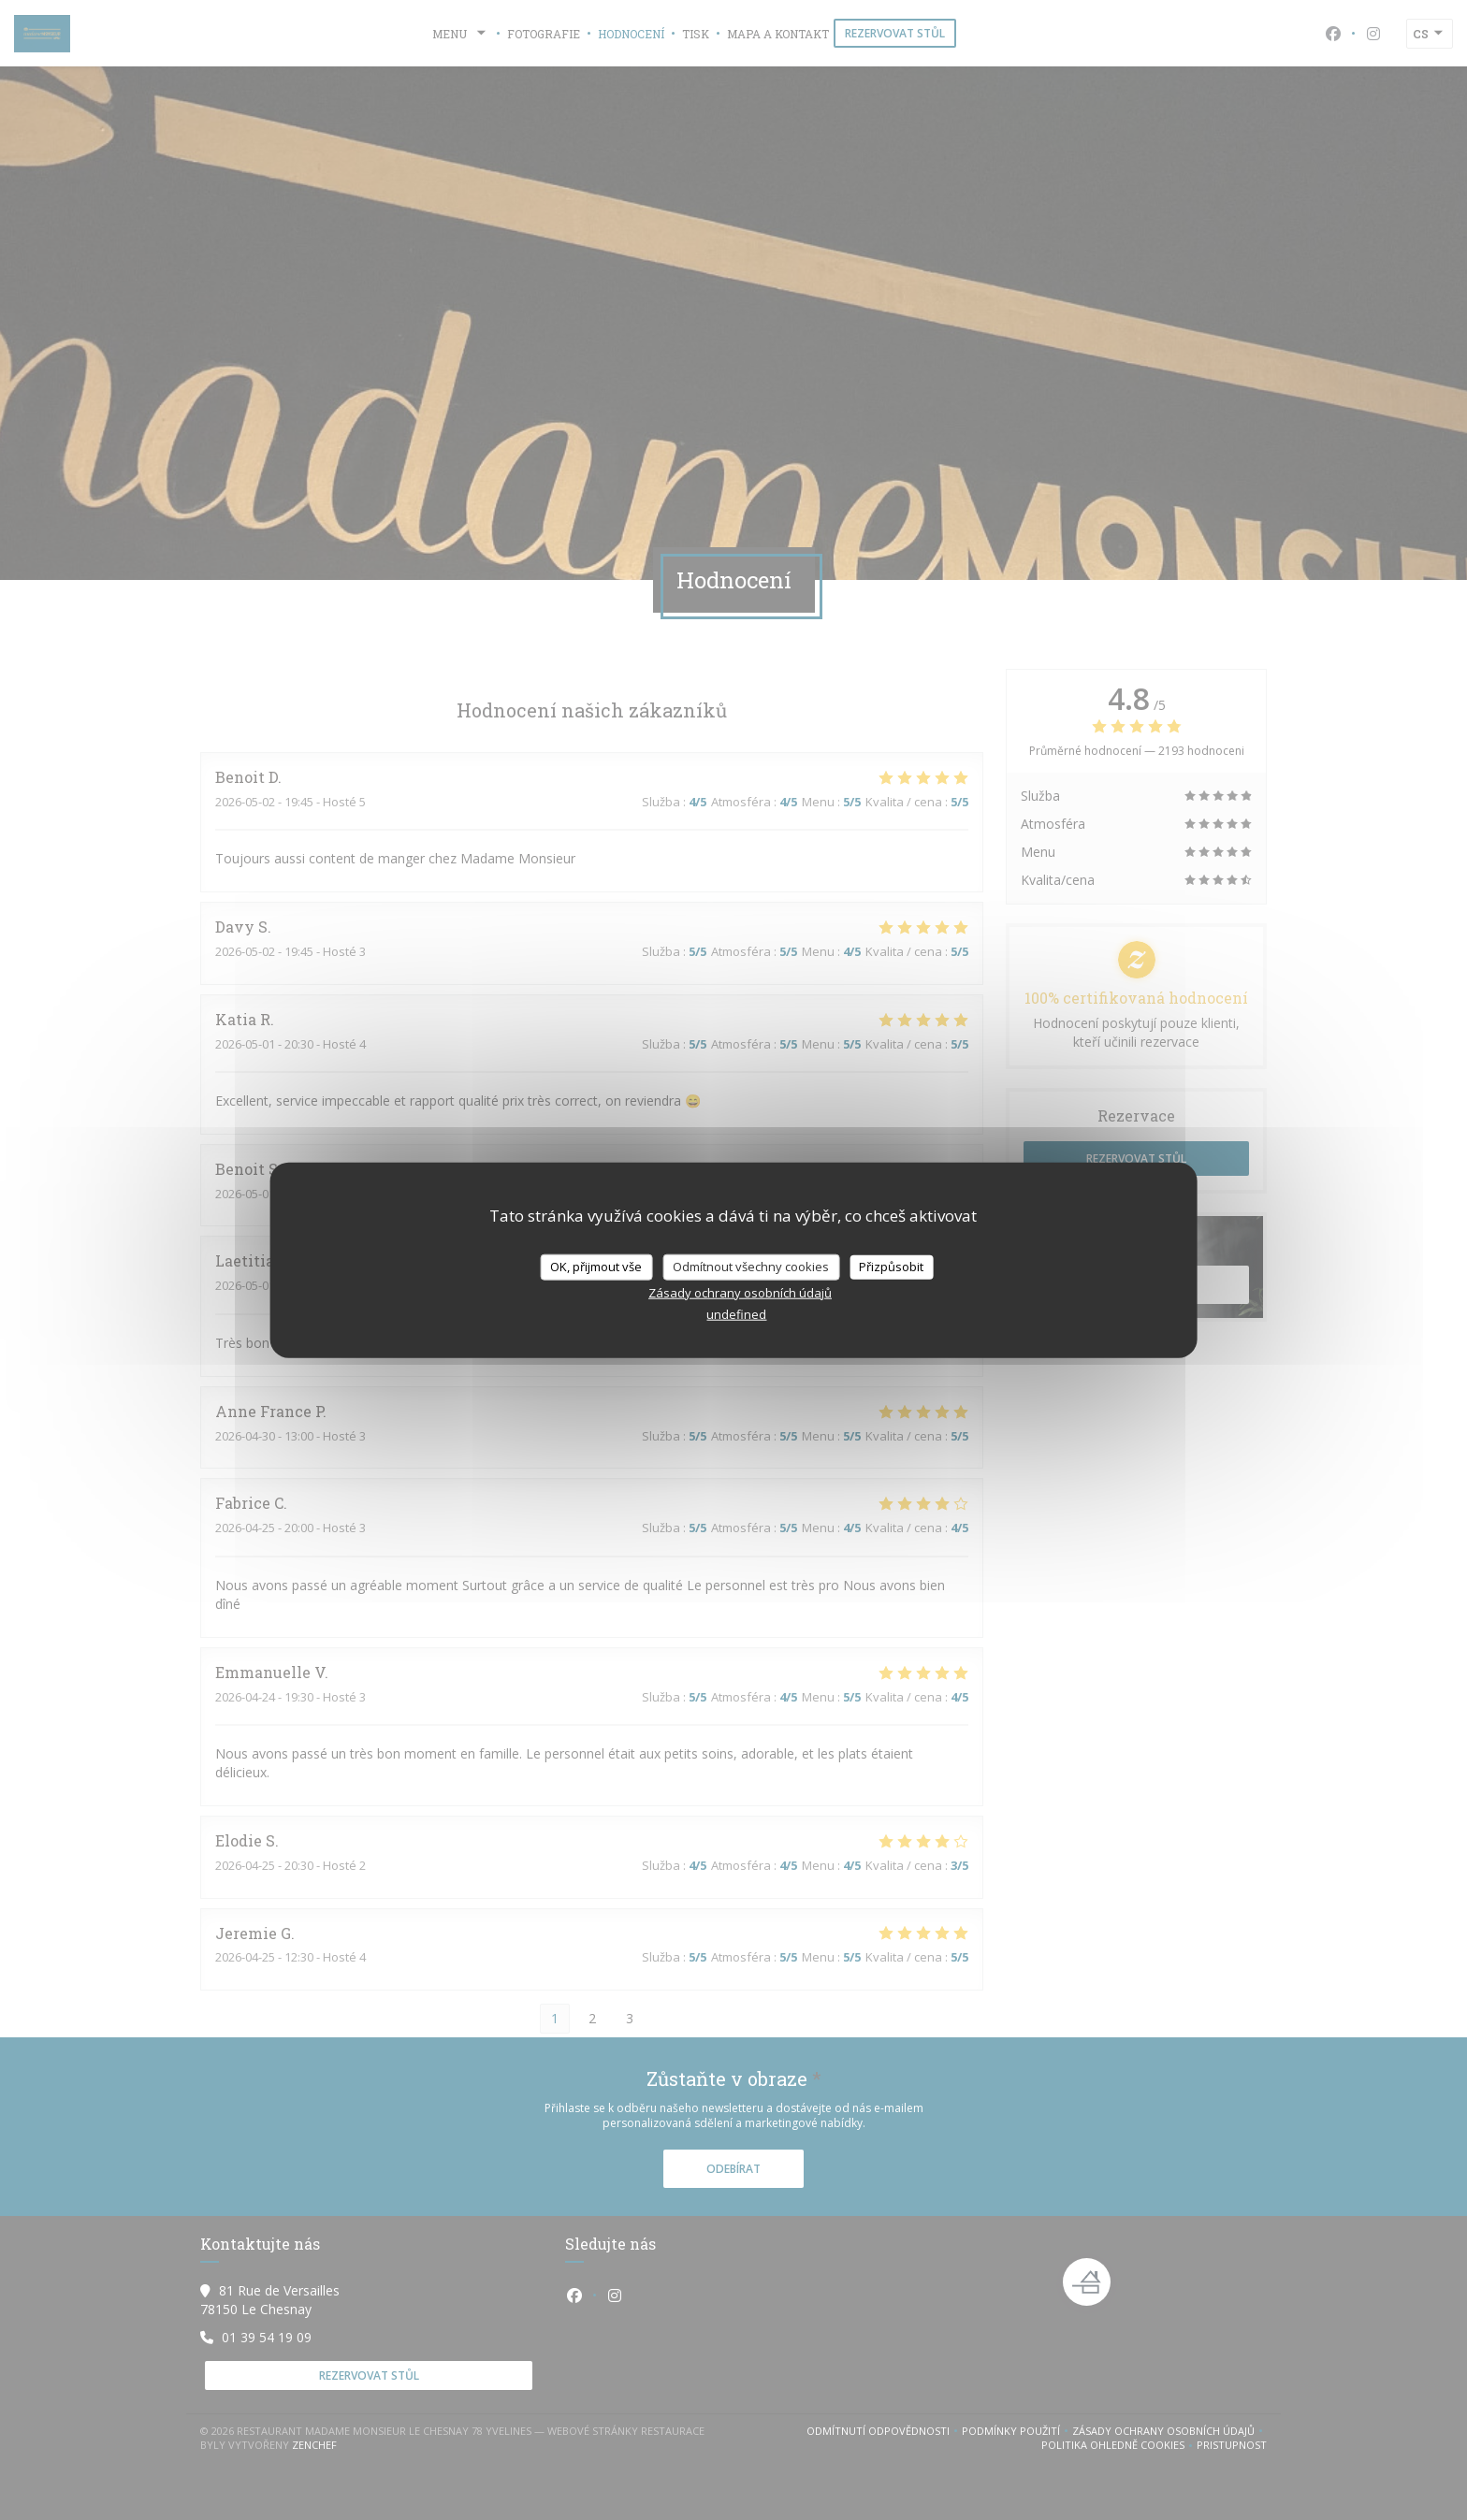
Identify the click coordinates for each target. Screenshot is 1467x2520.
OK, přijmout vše (596, 1266)
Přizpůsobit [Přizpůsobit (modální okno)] (891, 1266)
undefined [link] (736, 1313)
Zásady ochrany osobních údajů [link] (740, 1291)
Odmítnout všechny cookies (751, 1266)
